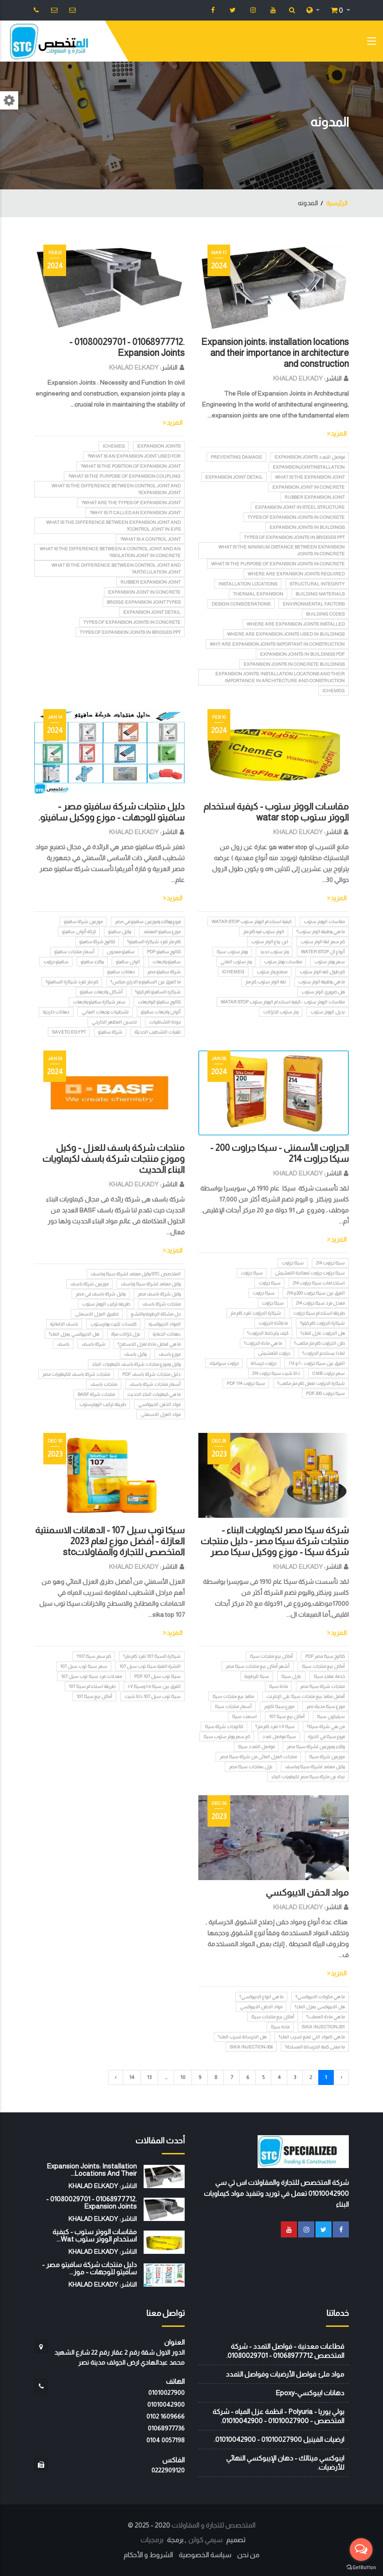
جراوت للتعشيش (274, 1353)
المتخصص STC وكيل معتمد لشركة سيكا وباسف (136, 1273)
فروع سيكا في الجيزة (326, 1736)
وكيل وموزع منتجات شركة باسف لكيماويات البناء (136, 1364)
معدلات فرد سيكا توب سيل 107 (91, 1676)
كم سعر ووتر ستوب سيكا (226, 1736)
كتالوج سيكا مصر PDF (325, 1656)
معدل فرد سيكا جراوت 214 (320, 1303)
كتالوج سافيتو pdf (164, 951)
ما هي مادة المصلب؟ (325, 2016)
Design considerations (241, 603)
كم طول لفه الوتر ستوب (322, 971)
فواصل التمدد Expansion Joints (309, 457)
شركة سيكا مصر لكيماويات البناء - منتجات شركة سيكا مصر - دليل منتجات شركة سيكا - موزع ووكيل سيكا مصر (275, 1541)
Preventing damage (236, 457)
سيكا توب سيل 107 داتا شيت (152, 1696)
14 (131, 2077)
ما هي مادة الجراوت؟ (263, 1343)
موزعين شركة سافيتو (83, 921)
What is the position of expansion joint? (130, 466)
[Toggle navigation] (371, 42)
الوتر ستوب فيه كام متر (263, 931)
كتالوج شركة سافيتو (97, 941)
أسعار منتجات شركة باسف (155, 1384)
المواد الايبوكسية (165, 1324)
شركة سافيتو (110, 1032)
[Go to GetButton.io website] (361, 2567)
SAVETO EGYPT (69, 1032)
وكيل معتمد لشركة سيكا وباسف (151, 1283)
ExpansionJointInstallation (309, 467)
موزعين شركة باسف (89, 1283)
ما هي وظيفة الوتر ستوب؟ (320, 931)
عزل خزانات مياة (125, 1334)
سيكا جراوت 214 (330, 1262)
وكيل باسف (135, 1354)
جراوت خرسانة (263, 1363)
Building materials (320, 593)
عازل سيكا (291, 1676)
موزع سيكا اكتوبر (279, 1706)
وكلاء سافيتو (92, 961)
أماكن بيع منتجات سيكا (271, 1656)
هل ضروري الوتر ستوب (323, 991)
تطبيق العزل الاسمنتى (97, 1314)
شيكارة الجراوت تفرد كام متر (255, 1313)
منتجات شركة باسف (161, 1303)
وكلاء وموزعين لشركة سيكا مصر (316, 1746)
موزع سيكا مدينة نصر (325, 1706)
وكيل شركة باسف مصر (159, 1293)
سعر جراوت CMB (328, 1373)
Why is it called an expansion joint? (135, 512)
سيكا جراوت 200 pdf (325, 1393)
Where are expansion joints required (296, 573)
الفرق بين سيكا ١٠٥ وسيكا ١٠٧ (154, 1686)
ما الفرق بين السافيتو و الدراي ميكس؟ (145, 981)
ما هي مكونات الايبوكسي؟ (320, 1996)
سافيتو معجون (121, 951)
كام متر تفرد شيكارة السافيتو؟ (154, 941)
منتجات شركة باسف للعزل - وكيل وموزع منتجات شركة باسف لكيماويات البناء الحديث (113, 1159)
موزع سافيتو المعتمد (162, 931)
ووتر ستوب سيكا (232, 951)
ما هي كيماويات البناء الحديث (154, 1394)
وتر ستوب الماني (236, 961)
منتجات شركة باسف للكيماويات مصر (76, 1374)
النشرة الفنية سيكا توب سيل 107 (150, 1666)
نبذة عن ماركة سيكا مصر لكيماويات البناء (308, 1776)
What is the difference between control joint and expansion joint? (116, 489)
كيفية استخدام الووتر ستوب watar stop (251, 921)
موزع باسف (170, 1354)
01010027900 (166, 2392)
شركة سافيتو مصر (164, 971)
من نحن (248, 2555)
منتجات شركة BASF (96, 1394)
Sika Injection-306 (251, 2046)
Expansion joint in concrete (308, 487)
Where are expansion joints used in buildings (286, 634)
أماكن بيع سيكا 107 (287, 1716)
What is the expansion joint (310, 477)
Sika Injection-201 (323, 2026)
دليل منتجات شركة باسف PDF (151, 1374)
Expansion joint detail (234, 477)
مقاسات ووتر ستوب (283, 961)
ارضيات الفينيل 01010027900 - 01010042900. (279, 2439)
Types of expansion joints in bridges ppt (294, 537)
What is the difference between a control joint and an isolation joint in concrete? (110, 552)
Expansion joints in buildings (307, 527)
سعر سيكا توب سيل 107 (83, 1666)
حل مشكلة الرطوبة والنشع (156, 1314)
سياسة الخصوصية (205, 2555)
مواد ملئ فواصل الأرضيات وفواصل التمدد (285, 2374)
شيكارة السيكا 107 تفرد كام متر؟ (152, 1656)
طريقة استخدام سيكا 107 (92, 1686)
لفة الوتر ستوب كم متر (265, 981)
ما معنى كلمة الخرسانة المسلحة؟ (315, 2046)
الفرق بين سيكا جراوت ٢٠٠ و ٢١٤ (317, 1363)
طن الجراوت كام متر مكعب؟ (319, 1343)
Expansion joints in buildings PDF (302, 654)
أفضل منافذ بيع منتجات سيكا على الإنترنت (305, 1696)
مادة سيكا (278, 1686)
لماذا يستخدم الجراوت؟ (323, 1353)
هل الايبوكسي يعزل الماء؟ (74, 1334)
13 (149, 2077)
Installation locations (247, 583)
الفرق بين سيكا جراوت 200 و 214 (316, 1293)
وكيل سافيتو (119, 931)
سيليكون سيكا (331, 1716)
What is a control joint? (150, 539)
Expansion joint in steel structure (300, 507)
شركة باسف (93, 1344)
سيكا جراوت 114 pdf (246, 1383)
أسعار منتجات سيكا (233, 1706)
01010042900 (166, 2404)
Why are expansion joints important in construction (277, 644)
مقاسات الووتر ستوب (324, 921)
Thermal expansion (258, 593)
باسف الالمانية (64, 1324)
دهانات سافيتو (121, 971)
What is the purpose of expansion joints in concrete (278, 563)
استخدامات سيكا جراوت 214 (319, 1282)
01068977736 (166, 2428)
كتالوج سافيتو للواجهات (159, 1001)
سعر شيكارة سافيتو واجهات (99, 1001)
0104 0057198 (165, 2440)
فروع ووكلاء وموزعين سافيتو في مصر (148, 921)
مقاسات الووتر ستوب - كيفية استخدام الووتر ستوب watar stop (283, 1001)
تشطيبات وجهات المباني (105, 1011)
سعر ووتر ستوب (329, 961)
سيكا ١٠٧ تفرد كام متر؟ (275, 1726)
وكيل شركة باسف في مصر (100, 1293)
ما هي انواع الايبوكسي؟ (261, 1996)
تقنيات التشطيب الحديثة (158, 1032)
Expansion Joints (159, 446)
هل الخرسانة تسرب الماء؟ (242, 2036)
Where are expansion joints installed (296, 624)
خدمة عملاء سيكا (329, 1676)
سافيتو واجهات (166, 961)
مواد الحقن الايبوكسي (159, 1404)
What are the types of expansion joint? (131, 502)
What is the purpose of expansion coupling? (124, 476)
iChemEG (333, 690)
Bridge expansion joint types (144, 602)
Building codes (325, 614)
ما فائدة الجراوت (273, 1323)
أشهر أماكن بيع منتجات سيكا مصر (258, 1666)
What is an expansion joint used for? (134, 456)
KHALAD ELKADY (298, 378)
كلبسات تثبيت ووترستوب (113, 1324)
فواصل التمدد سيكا (256, 1746)
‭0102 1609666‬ (165, 2416)
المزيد (337, 433)
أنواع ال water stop (323, 951)
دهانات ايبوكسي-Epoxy (309, 2393)
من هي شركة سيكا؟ (326, 1726)
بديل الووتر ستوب (328, 1011)
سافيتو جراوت (55, 961)
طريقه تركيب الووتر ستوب (106, 1303)
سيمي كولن (205, 2540)
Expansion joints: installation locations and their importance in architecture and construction (275, 353)
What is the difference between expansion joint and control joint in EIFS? (113, 526)
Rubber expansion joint (315, 497)
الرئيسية (336, 203)
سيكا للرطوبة (256, 1676)
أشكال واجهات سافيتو (101, 991)
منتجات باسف (103, 1384)
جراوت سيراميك (223, 1363)
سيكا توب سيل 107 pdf (157, 1676)
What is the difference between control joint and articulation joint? (116, 569)
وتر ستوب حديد (274, 951)
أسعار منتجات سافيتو (74, 951)
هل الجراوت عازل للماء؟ (322, 1333)
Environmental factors (314, 603)
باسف (63, 1344)
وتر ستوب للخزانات (280, 1011)
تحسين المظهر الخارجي (114, 1021)
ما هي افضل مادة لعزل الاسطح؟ (149, 1344)
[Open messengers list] (361, 2549)
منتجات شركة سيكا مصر (322, 1686)
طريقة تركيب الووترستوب (102, 1404)
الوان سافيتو (128, 961)
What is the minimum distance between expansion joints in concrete (281, 550)
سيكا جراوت (293, 1262)
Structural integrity (317, 583)
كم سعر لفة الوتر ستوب (322, 941)
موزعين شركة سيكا (327, 1756)
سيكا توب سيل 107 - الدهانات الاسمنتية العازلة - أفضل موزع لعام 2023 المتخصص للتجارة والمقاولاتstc (110, 1541)
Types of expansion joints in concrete (296, 517)
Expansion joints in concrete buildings (294, 664)
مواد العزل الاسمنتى (160, 1414)
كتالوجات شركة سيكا (224, 1726)
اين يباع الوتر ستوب (269, 941)
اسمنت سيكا (244, 1716)
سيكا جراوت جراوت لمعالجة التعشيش (310, 1272)
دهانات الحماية (167, 1334)
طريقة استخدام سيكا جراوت (319, 1313)
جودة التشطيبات (165, 1021)
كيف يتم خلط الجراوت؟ (267, 1333)
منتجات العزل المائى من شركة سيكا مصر (258, 1756)
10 (183, 2077)
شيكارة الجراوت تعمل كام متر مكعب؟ (311, 1383)
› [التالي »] (115, 2077)
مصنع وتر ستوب (272, 971)
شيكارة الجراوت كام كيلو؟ (322, 1323)
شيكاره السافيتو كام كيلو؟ (158, 991)
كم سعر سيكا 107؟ (94, 1656)
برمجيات (151, 2540)
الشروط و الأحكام (148, 2555)
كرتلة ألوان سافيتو (79, 931)
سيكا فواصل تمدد (279, 1736)
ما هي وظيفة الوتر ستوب (321, 981)
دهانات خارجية (56, 1011)
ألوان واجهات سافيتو (161, 1011)
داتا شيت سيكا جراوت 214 (276, 1373)
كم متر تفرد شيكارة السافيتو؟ (72, 981)
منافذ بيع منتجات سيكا (233, 1696)
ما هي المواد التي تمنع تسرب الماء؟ (312, 2036)
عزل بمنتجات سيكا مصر (251, 1766)
